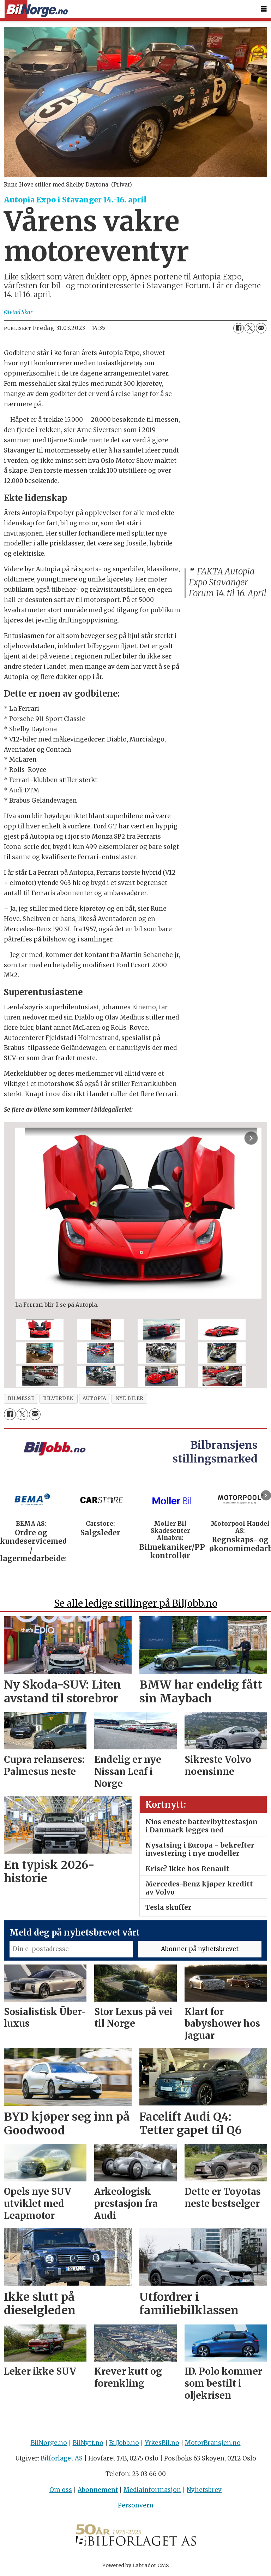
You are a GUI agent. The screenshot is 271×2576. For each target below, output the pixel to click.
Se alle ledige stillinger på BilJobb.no (135, 1603)
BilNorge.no (49, 2443)
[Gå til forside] (36, 9)
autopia (95, 1398)
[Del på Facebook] (238, 328)
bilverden (58, 1398)
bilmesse (21, 1398)
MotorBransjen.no (213, 2443)
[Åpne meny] (264, 9)
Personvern (135, 2505)
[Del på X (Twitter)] (250, 328)
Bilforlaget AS (62, 2458)
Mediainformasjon (152, 2490)
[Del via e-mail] (261, 328)
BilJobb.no (124, 2443)
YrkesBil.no (162, 2443)
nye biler (129, 1398)
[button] (266, 1495)
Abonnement (98, 2490)
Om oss (60, 2490)
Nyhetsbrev (204, 2490)
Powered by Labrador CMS (135, 2565)
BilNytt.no (88, 2443)
